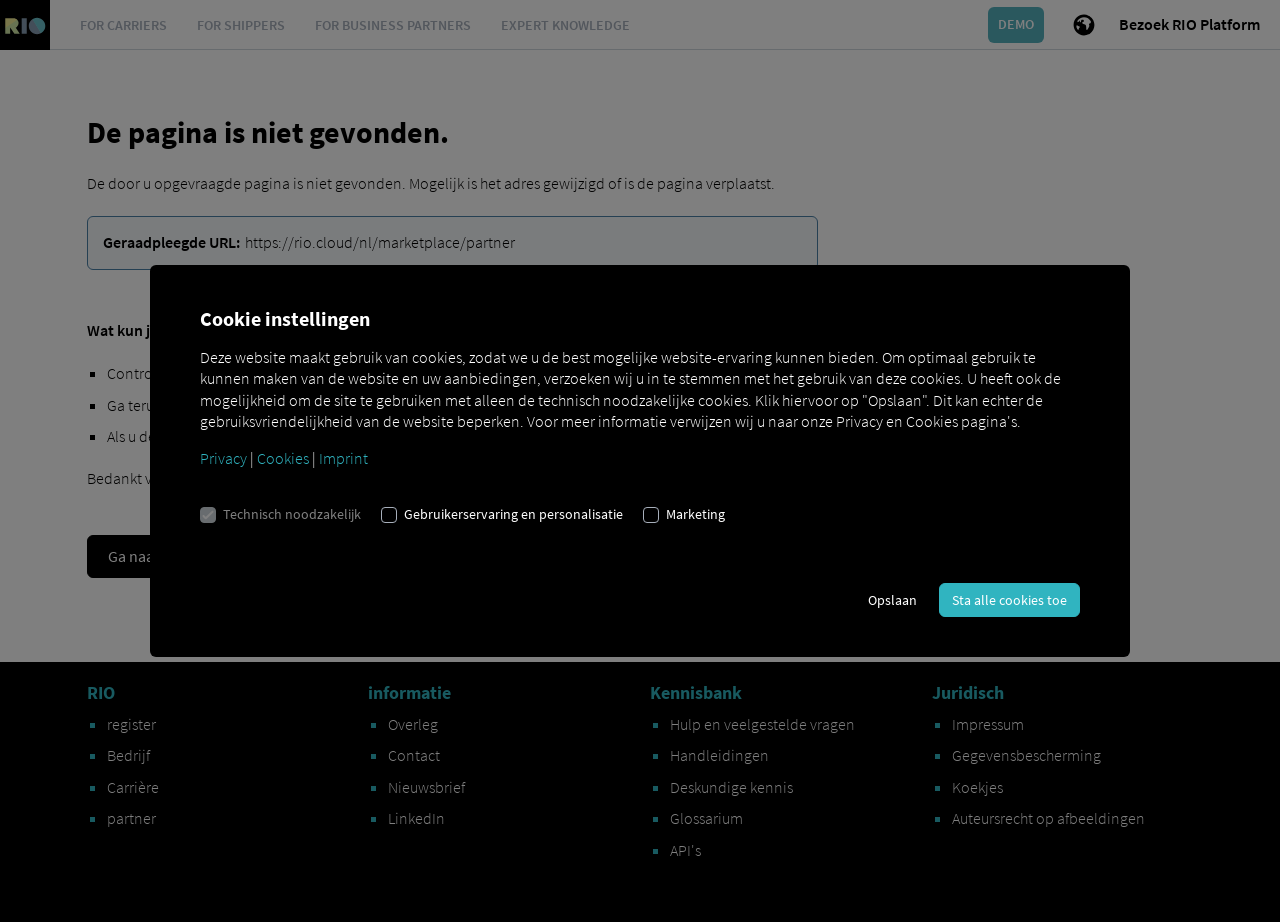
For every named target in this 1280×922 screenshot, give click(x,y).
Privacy (223, 458)
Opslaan (892, 600)
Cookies (283, 458)
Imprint (343, 458)
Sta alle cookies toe (1009, 600)
